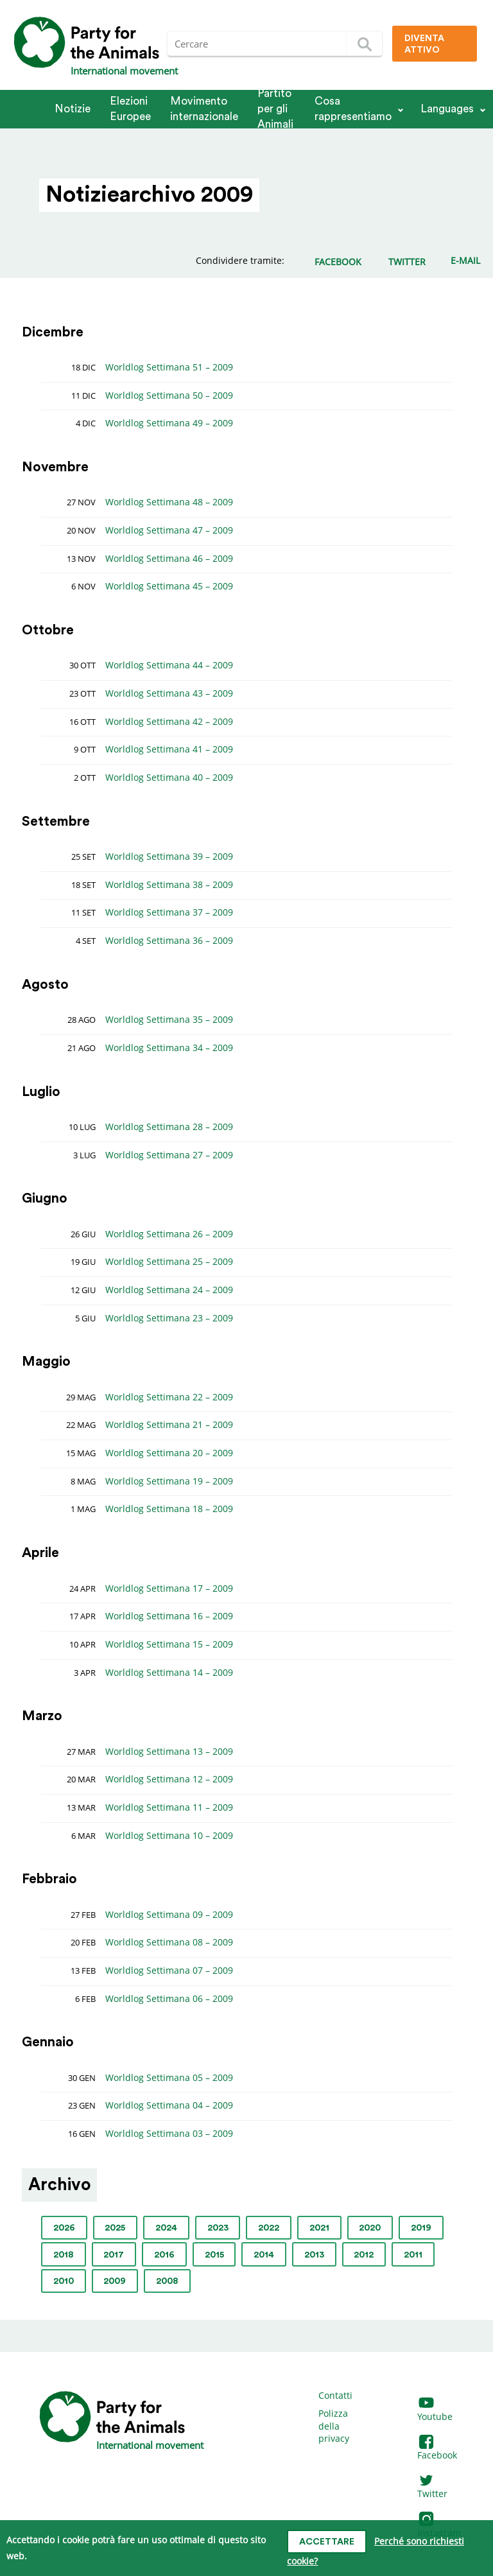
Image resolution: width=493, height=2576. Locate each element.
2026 (64, 2228)
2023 (218, 2228)
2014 (264, 2254)
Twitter (432, 2487)
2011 (413, 2254)
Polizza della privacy (333, 2425)
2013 (314, 2254)
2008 (167, 2281)
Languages (447, 108)
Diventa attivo (424, 44)
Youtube (435, 2410)
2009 (114, 2281)
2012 (364, 2254)
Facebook (437, 2449)
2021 (319, 2228)
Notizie (73, 108)
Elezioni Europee (130, 109)
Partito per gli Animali (275, 109)
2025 (115, 2228)
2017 (113, 2254)
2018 (63, 2254)
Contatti (335, 2395)
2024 (166, 2228)
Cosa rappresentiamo (353, 109)
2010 (63, 2281)
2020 (370, 2228)
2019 (421, 2228)
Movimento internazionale (204, 109)
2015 (214, 2254)
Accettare (326, 2541)
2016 (164, 2254)
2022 (268, 2228)
